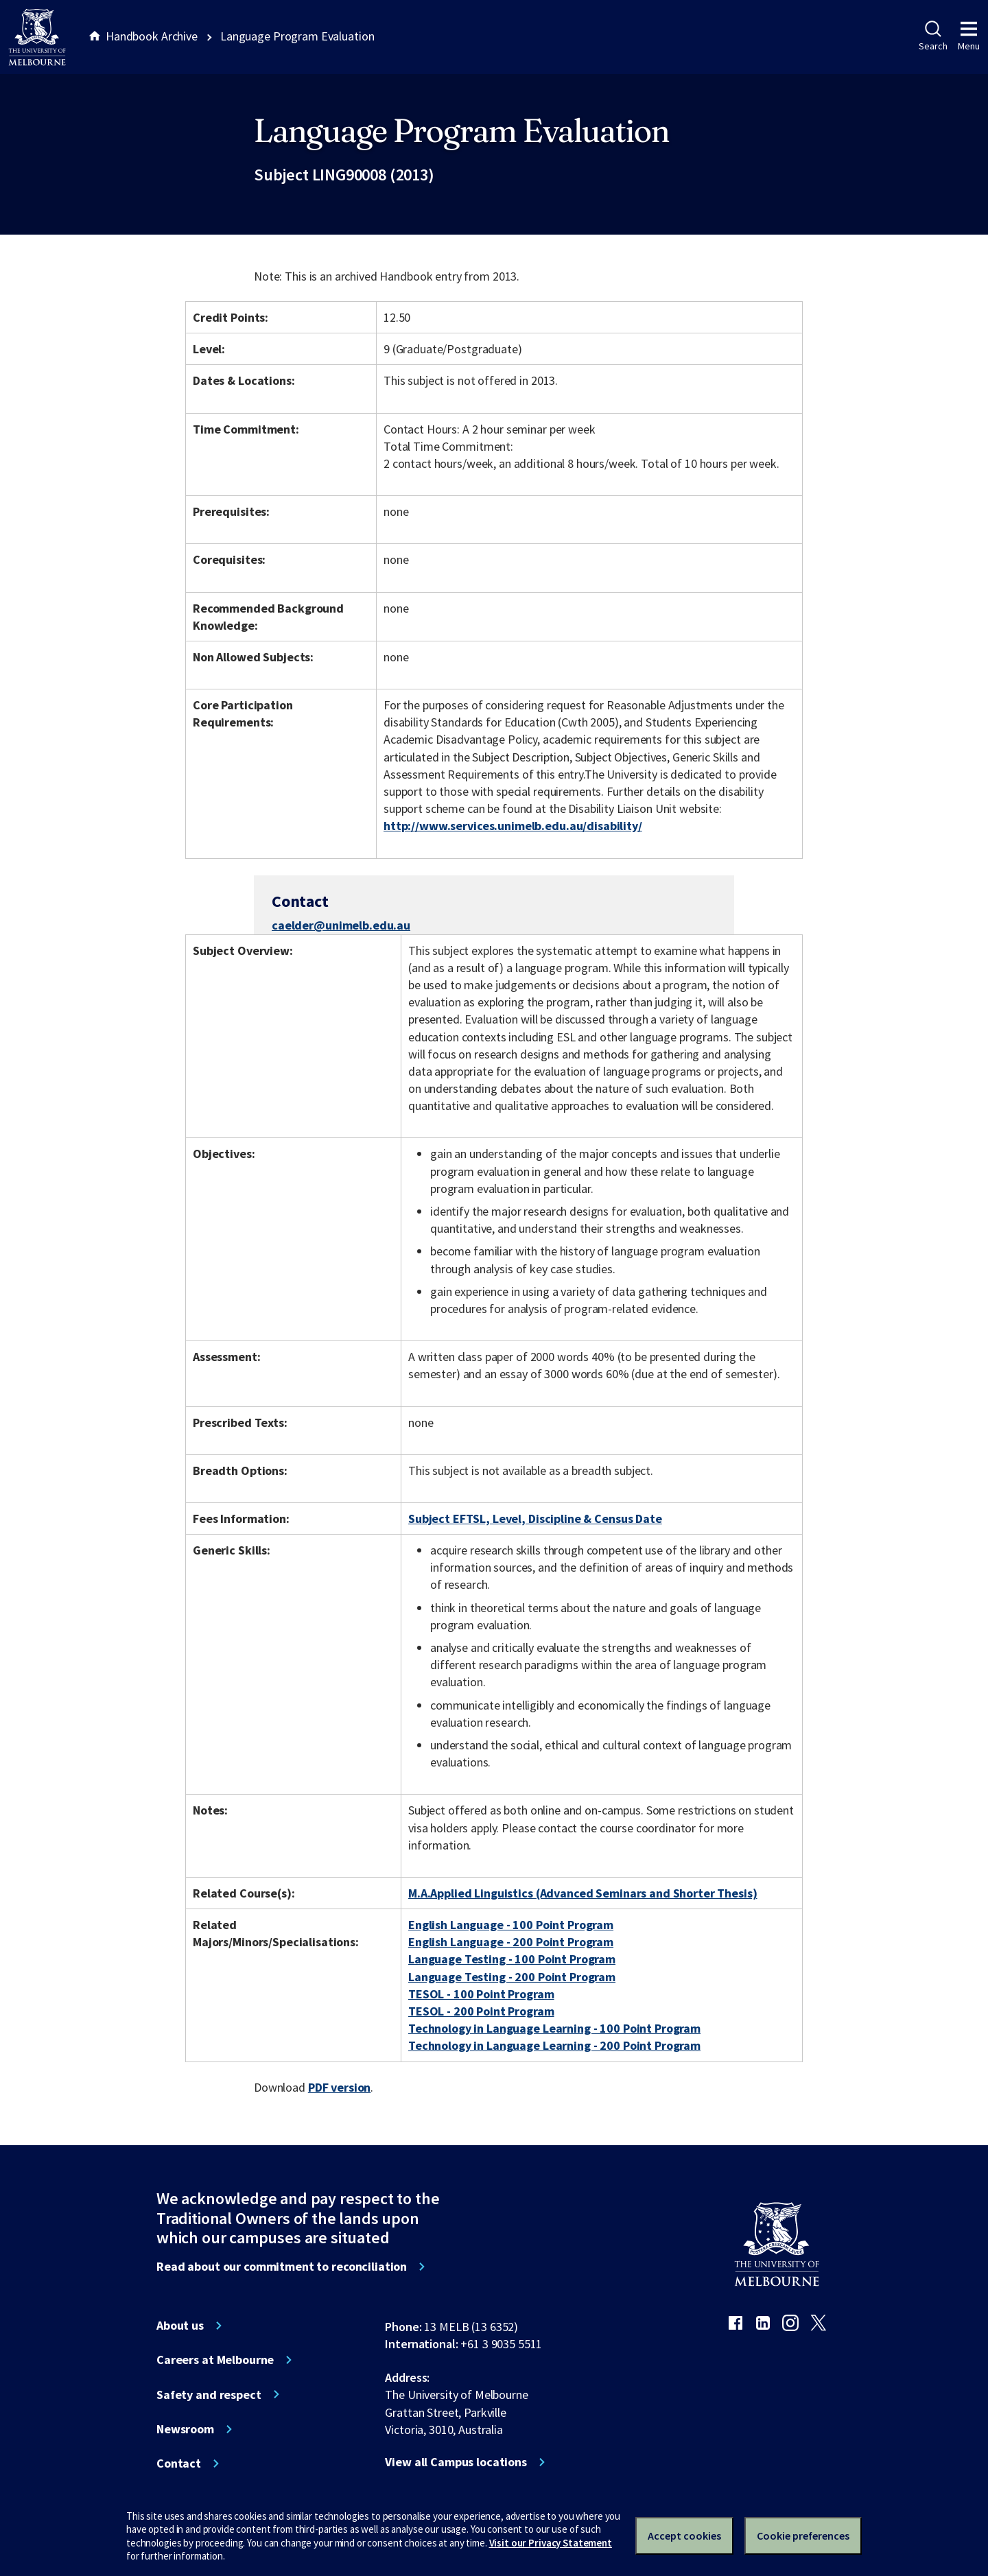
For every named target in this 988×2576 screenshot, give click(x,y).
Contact (178, 2463)
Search (933, 36)
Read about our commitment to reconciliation (281, 2266)
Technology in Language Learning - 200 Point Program (554, 2045)
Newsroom (185, 2429)
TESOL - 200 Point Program (481, 2011)
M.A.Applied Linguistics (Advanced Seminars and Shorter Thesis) (582, 1893)
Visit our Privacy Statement (550, 2542)
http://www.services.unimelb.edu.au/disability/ (513, 826)
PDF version (339, 2087)
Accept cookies (684, 2535)
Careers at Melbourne (215, 2359)
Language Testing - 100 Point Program (511, 1959)
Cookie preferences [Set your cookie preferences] (803, 2535)
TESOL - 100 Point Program (481, 1994)
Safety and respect (208, 2394)
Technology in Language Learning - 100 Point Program (554, 2028)
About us (180, 2325)
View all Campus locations (456, 2462)
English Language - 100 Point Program (510, 1925)
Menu (969, 36)
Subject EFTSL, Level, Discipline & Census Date (535, 1518)
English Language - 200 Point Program (510, 1942)
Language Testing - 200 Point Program (511, 1977)
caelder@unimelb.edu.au (341, 925)
